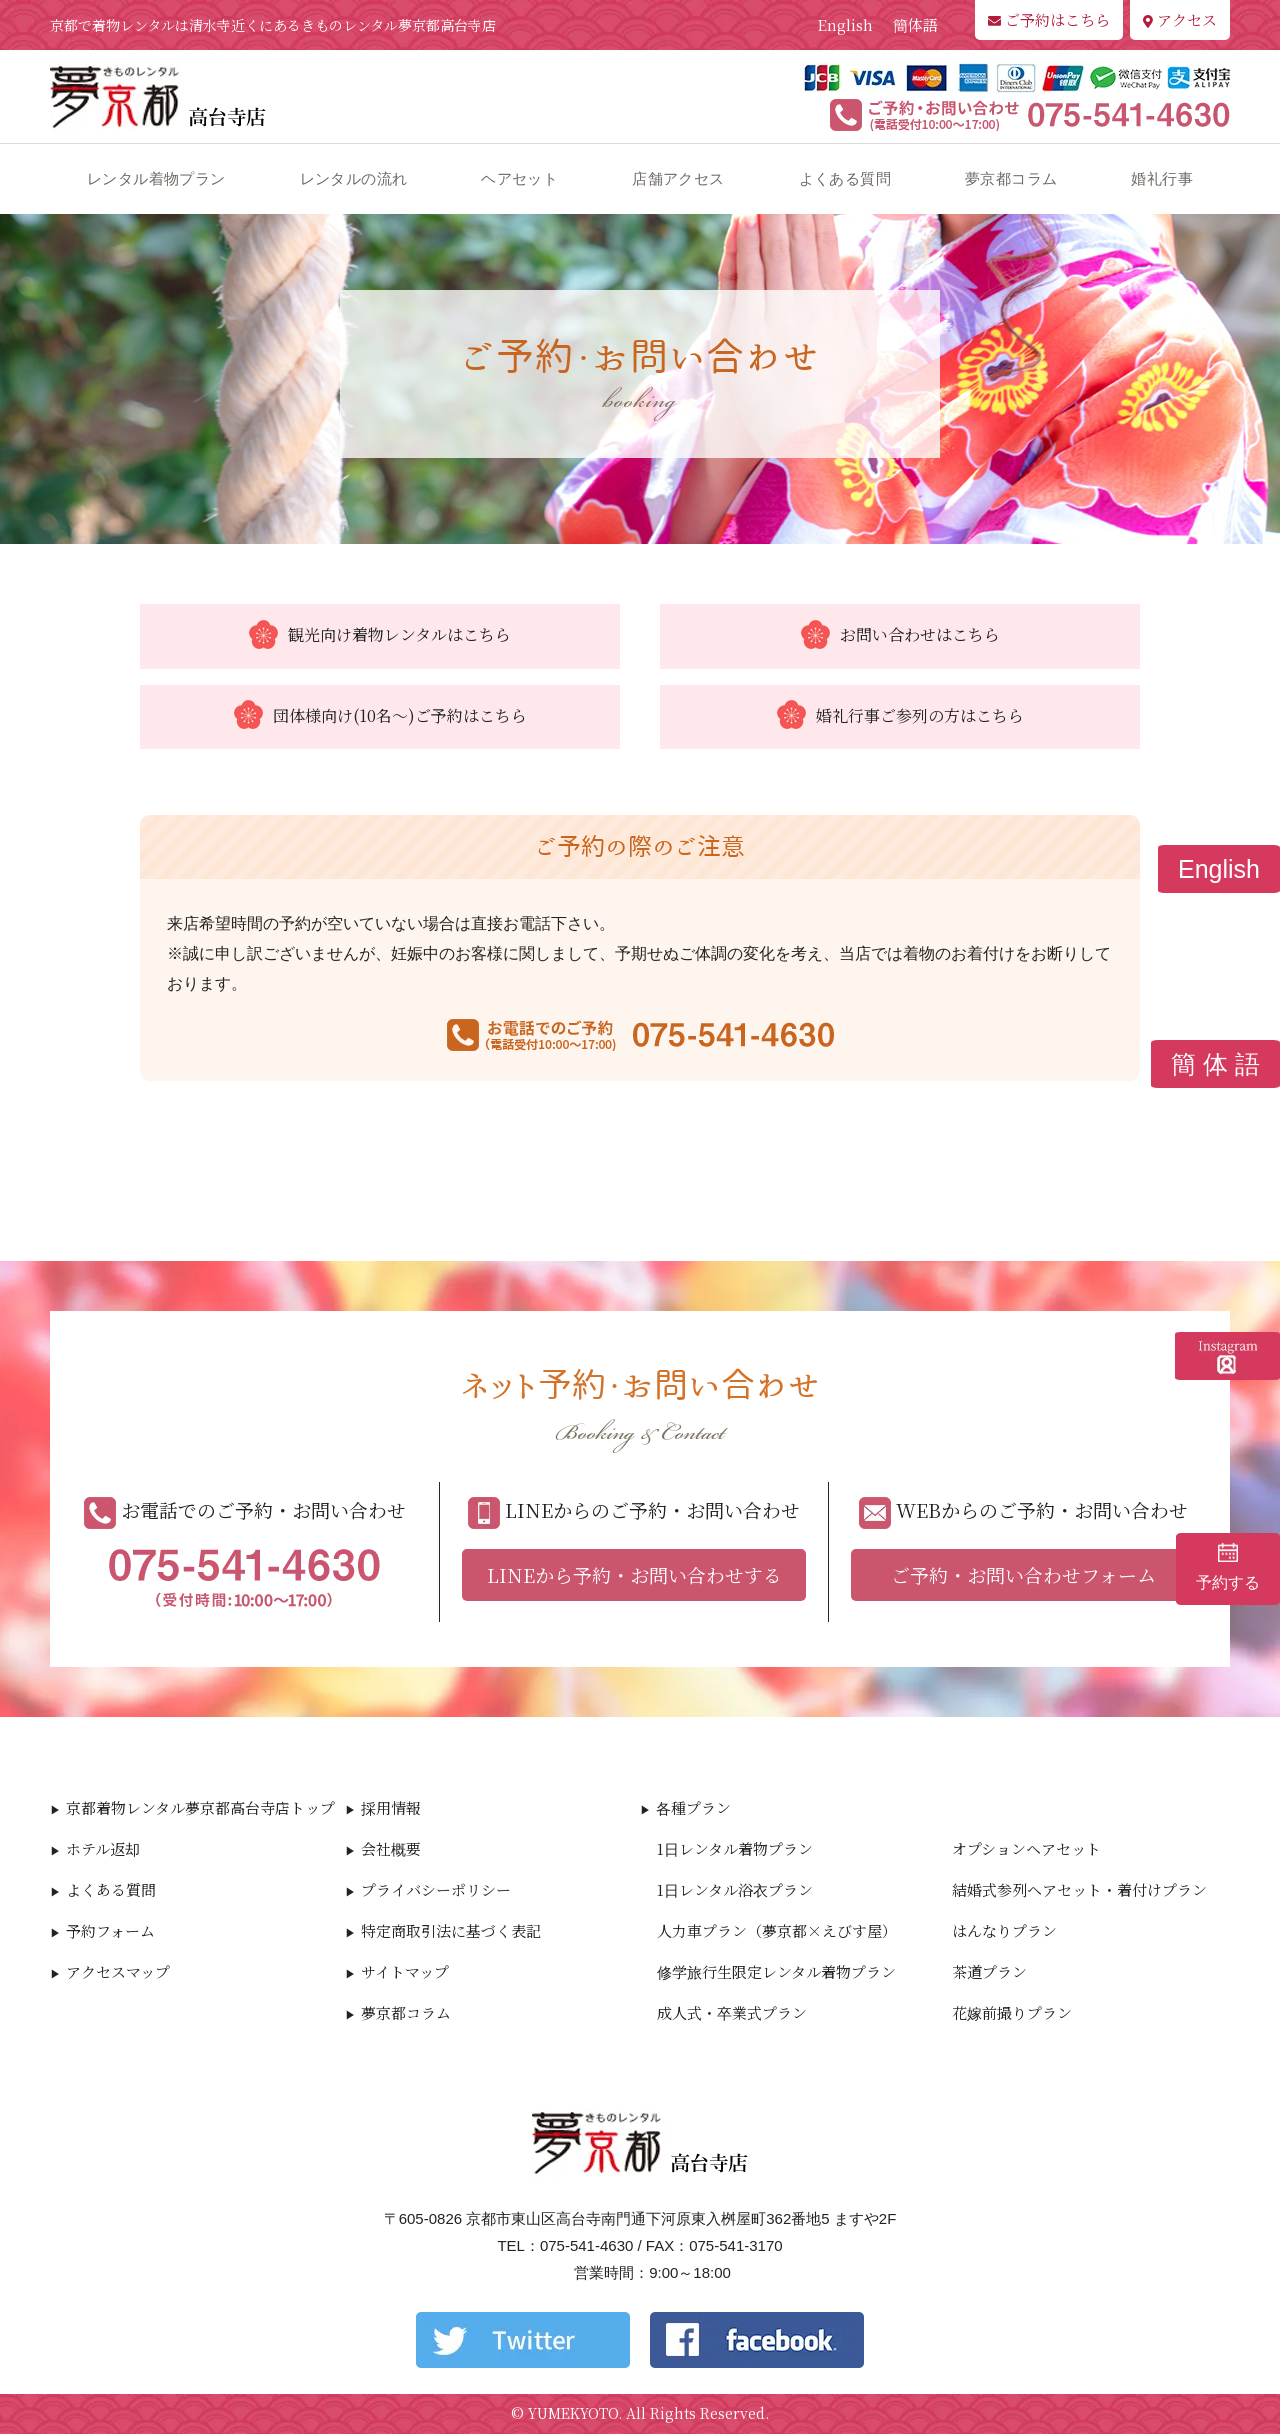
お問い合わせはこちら (900, 636)
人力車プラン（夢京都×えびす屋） (777, 1930)
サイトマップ (405, 1971)
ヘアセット (519, 178)
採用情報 (391, 1807)
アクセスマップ (118, 1971)
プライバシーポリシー (436, 1889)
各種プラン (693, 1807)
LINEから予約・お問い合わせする (634, 1574)
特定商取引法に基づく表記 (451, 1930)
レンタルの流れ (354, 178)
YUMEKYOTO (573, 2413)
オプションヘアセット (1026, 1848)
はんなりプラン (1004, 1930)
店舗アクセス (678, 178)
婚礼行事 (1162, 178)
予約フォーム (110, 1930)
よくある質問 (845, 178)
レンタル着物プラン (156, 178)
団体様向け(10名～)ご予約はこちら (380, 717)
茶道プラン (989, 1971)
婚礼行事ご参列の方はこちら (900, 717)
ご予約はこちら (1049, 19)
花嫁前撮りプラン (1012, 2012)
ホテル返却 (103, 1848)
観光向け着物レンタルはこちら (380, 636)
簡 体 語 (1215, 1064)
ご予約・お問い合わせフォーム (1023, 1574)
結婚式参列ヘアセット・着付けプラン (1079, 1889)
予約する (1228, 1567)
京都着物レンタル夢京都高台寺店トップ (200, 1807)
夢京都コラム (1011, 178)
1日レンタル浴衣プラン (735, 1889)
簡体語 (915, 24)
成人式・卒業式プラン (732, 2012)
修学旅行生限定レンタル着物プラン (776, 1971)
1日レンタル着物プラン (735, 1848)
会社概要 (391, 1848)
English (845, 24)
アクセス (1180, 19)
